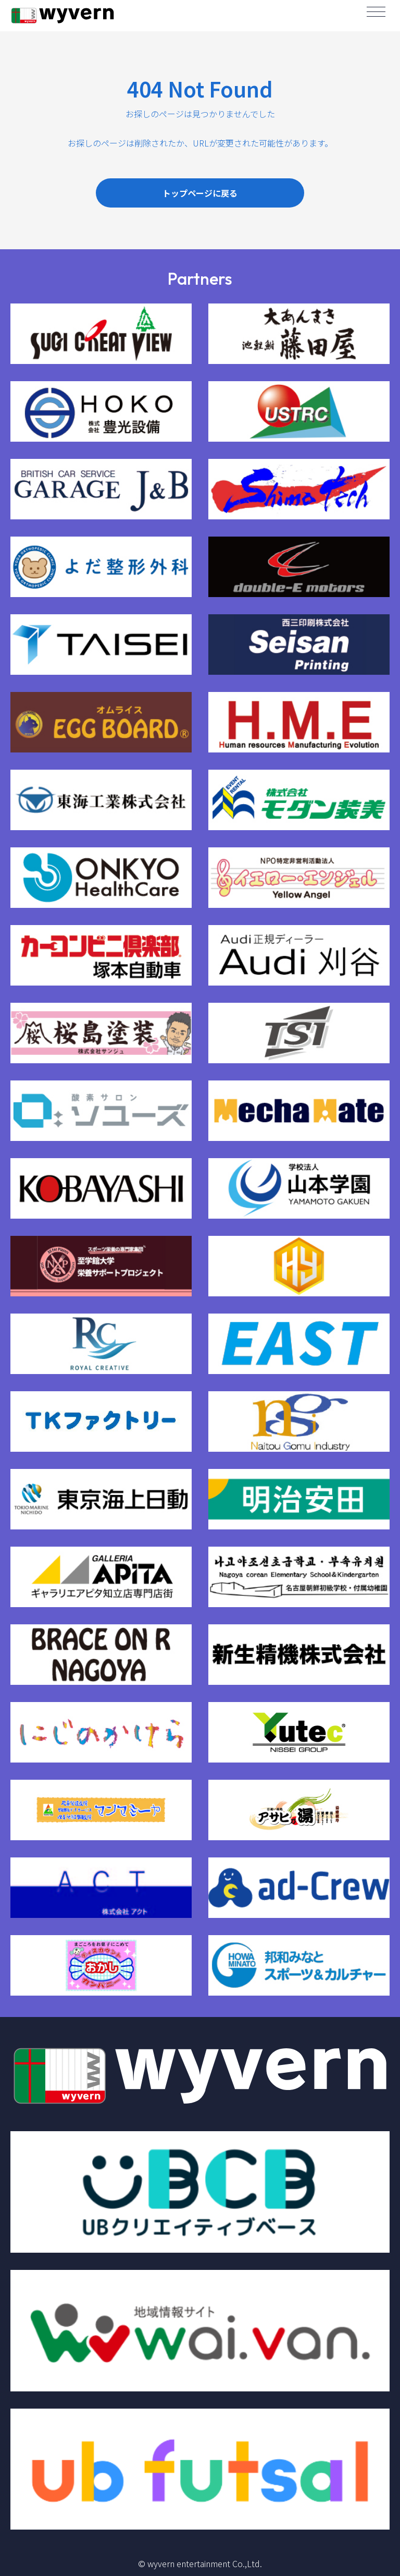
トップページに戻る (200, 193)
